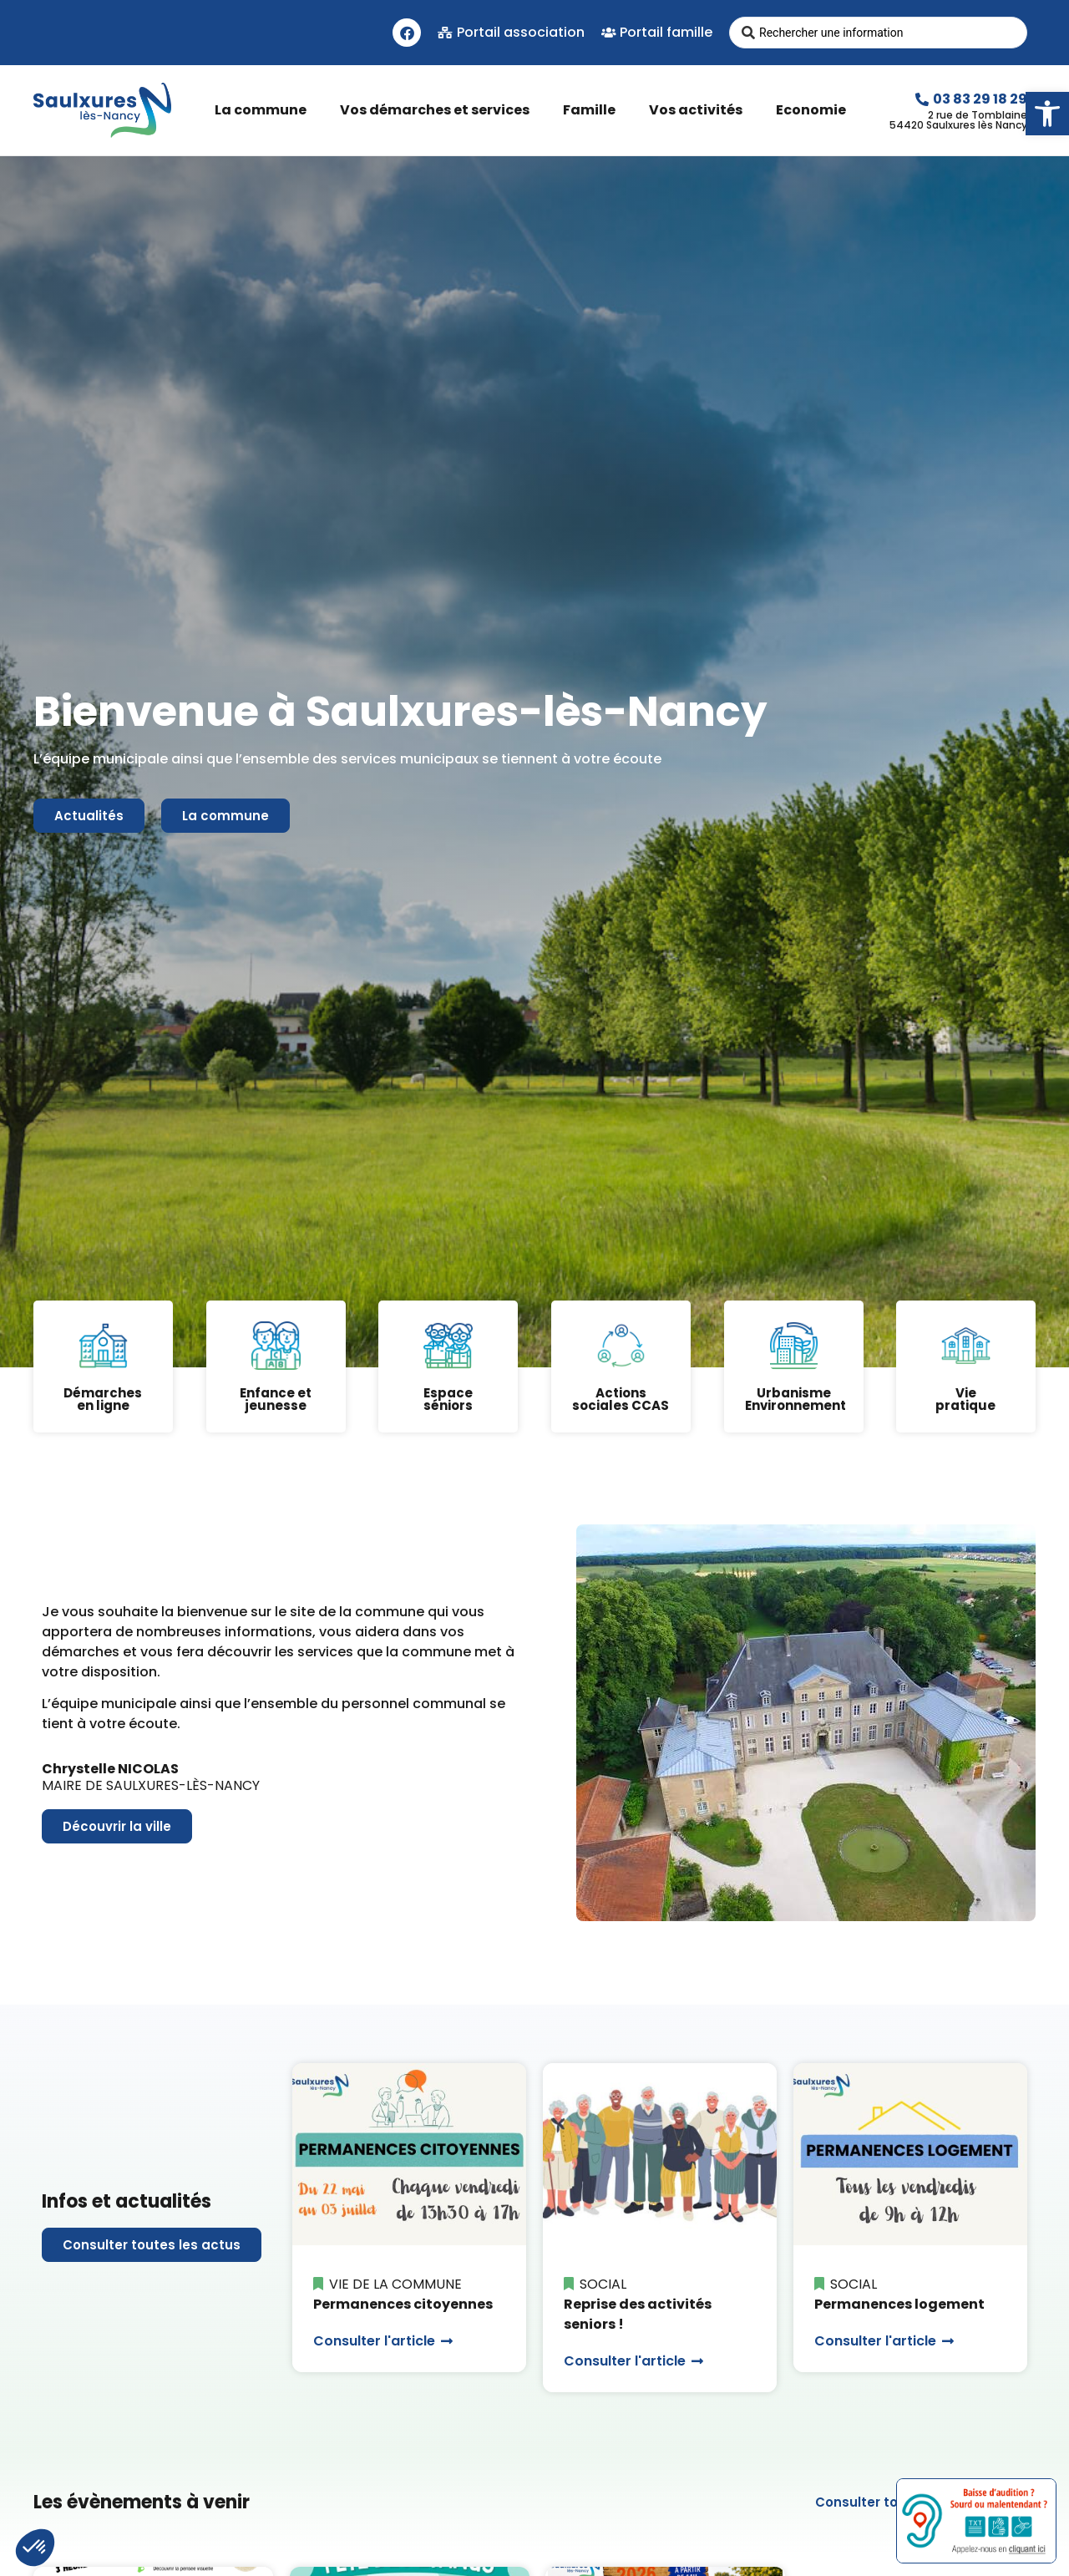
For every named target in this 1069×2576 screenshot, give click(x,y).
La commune (265, 109)
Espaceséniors (448, 1399)
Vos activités (700, 109)
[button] (1047, 113)
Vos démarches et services (439, 109)
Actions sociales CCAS (620, 1399)
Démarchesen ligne (102, 1399)
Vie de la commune (395, 2284)
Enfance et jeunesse (276, 1399)
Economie (815, 109)
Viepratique (966, 1399)
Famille (593, 109)
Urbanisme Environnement (795, 1399)
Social (603, 2284)
